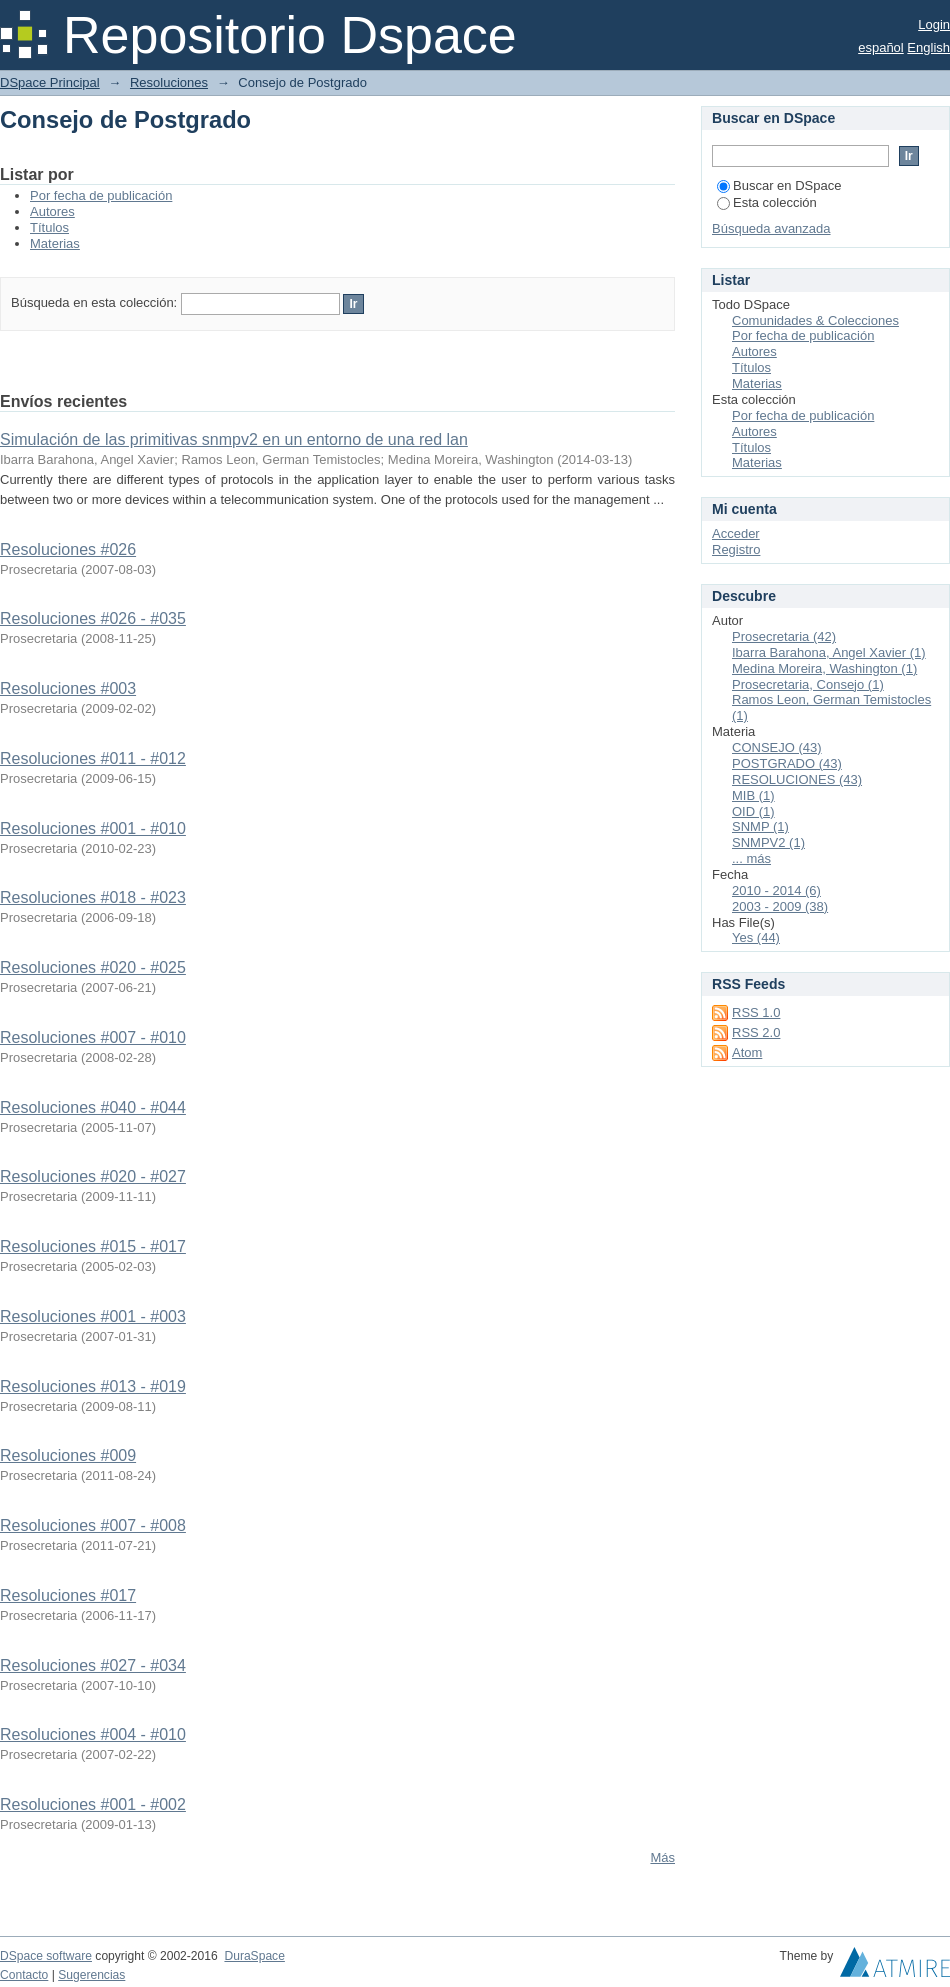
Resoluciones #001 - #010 (93, 828)
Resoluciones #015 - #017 (93, 1246)
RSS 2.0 (756, 1032)
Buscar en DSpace (779, 185)
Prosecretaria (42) (784, 636)
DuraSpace (254, 1956)
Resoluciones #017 (68, 1595)
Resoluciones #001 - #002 (93, 1804)
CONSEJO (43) (777, 747)
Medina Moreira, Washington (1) (824, 668)
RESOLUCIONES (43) (797, 779)
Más (662, 1857)
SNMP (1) (760, 826)
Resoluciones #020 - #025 (93, 967)
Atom (747, 1052)
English (928, 47)
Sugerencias (91, 1975)
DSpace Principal (50, 82)
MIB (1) (753, 795)
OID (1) (753, 811)
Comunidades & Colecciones (815, 320)
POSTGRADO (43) (787, 763)
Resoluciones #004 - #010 (93, 1734)
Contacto (24, 1975)
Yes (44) (756, 937)
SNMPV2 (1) (768, 842)
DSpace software (46, 1956)
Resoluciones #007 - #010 (93, 1037)
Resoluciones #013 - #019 (93, 1386)
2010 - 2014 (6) (776, 890)
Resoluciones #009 (68, 1455)
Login (934, 24)
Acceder (736, 533)
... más (751, 858)
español (881, 47)
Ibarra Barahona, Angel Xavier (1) (829, 652)
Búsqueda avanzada (771, 228)
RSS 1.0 (756, 1012)
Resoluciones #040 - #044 (93, 1107)
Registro (736, 549)
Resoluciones (169, 82)
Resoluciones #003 (68, 688)
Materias (55, 243)
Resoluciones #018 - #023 (93, 897)
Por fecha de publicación (101, 195)
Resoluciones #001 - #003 (93, 1316)
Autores (52, 211)
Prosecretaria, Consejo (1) (808, 684)
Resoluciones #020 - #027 (93, 1176)
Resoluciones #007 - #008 (93, 1525)
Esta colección (767, 202)
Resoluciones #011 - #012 (93, 758)
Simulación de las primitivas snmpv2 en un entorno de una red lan (234, 439)
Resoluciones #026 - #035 (93, 618)
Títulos (49, 227)
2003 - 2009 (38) (780, 906)
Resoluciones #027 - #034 (93, 1665)
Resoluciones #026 (68, 549)
